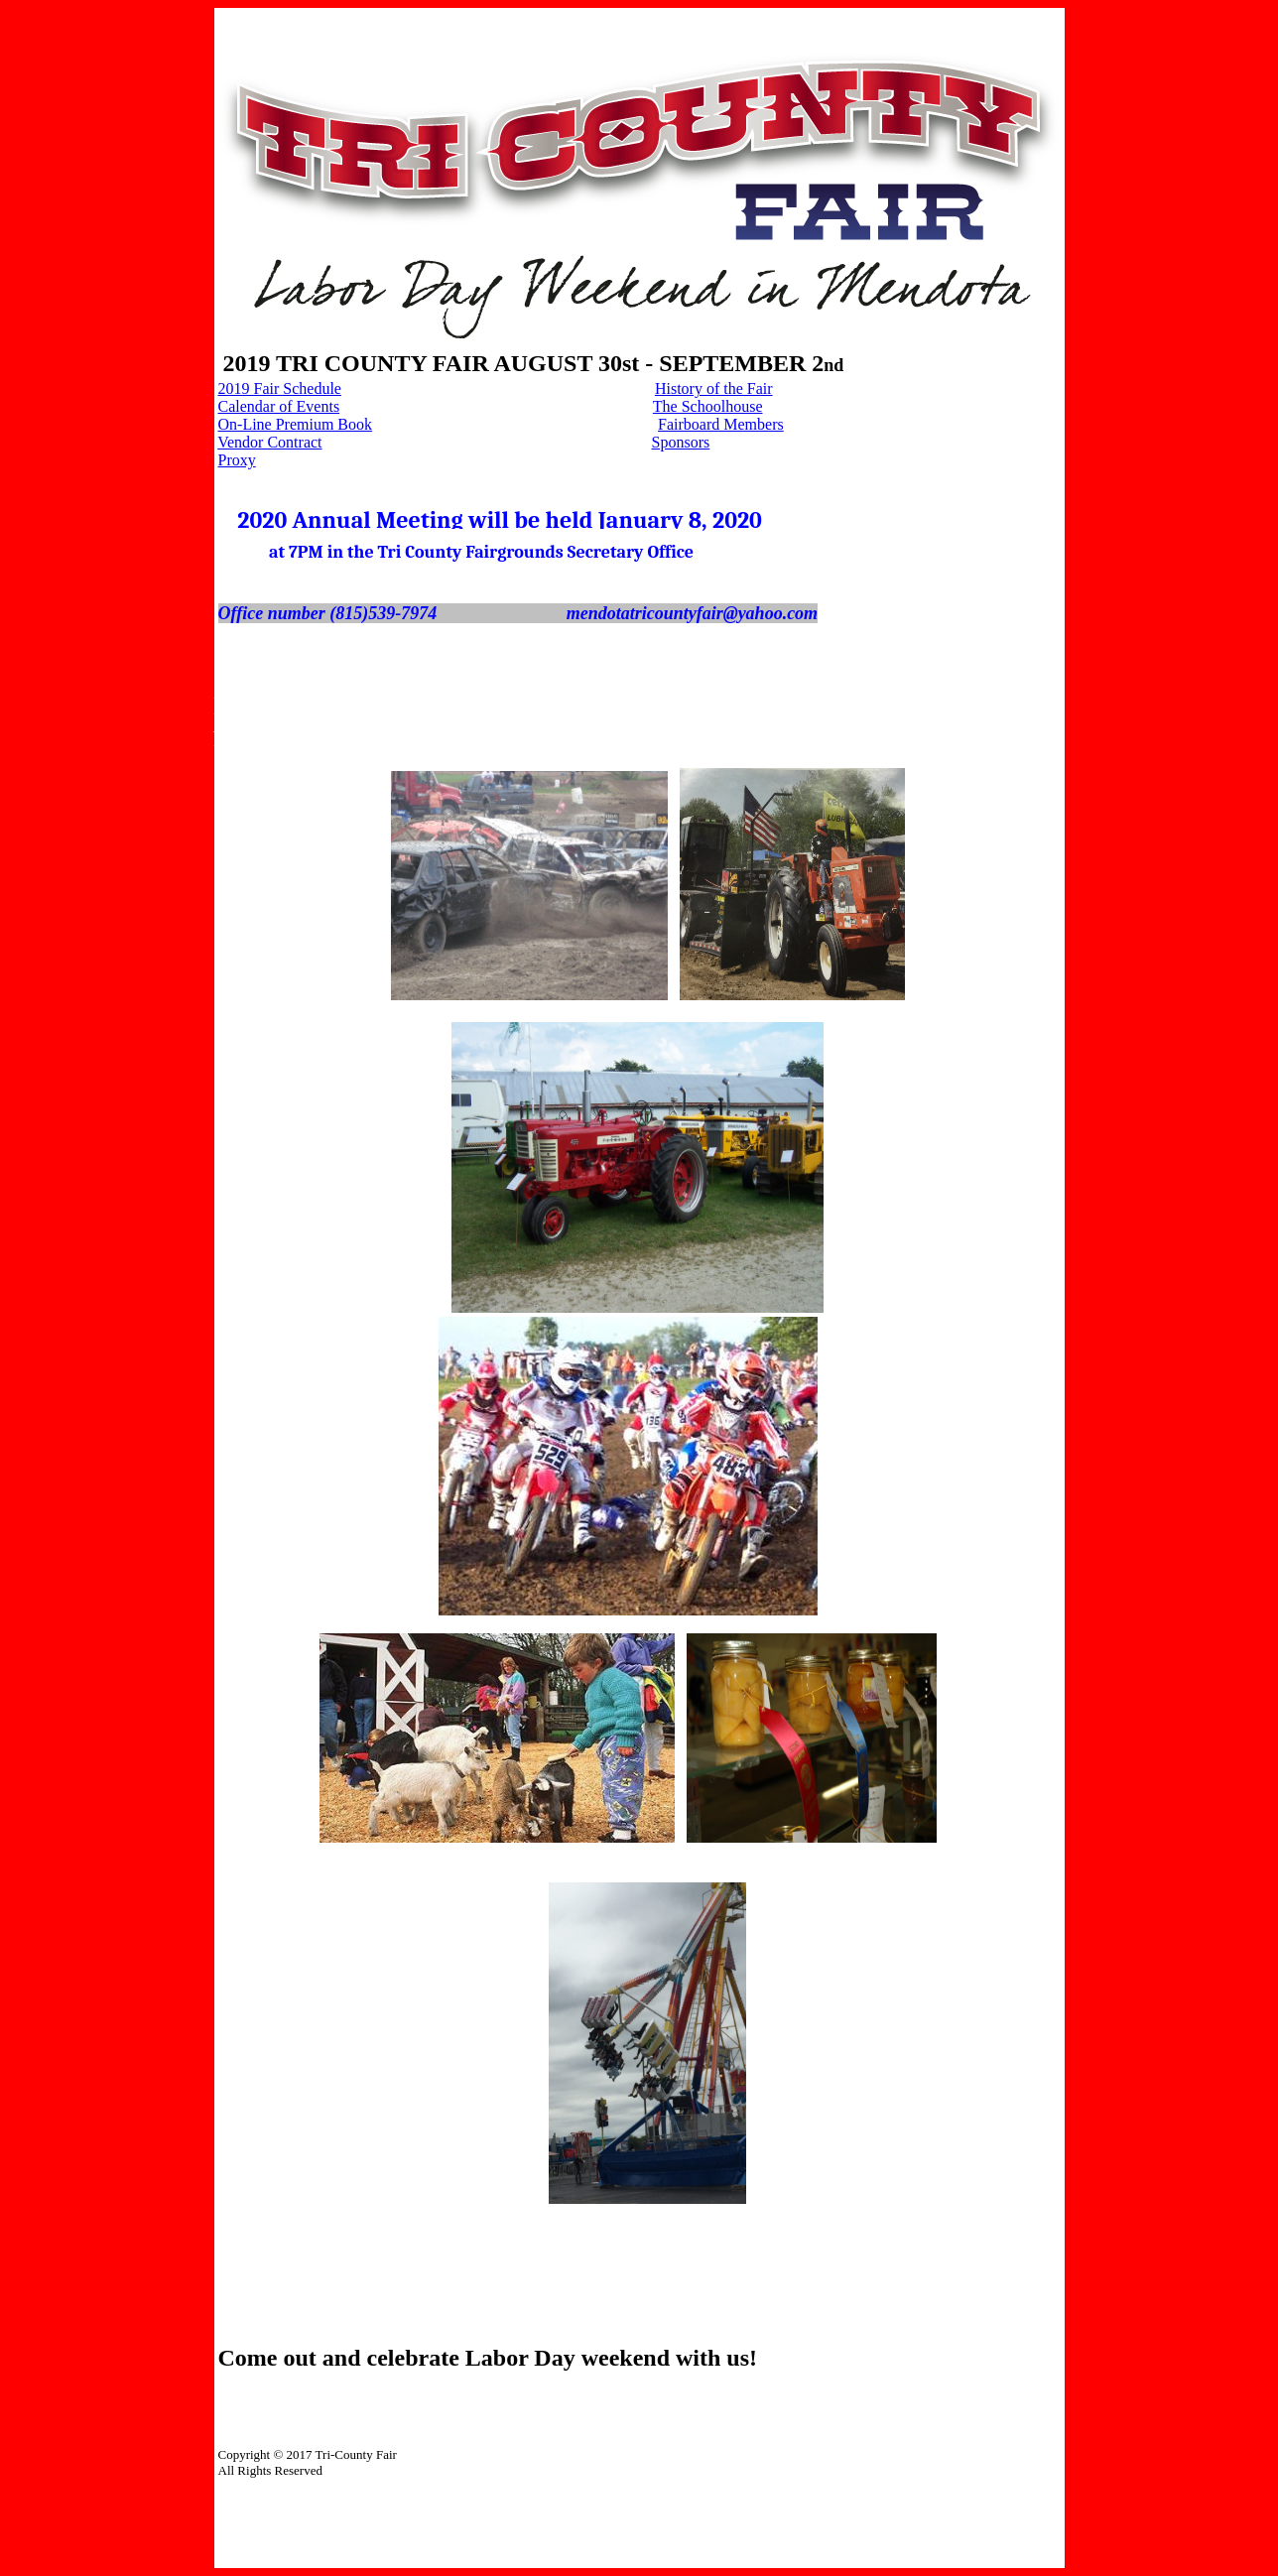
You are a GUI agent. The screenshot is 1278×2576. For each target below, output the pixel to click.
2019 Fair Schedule (279, 388)
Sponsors (681, 442)
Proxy (237, 459)
